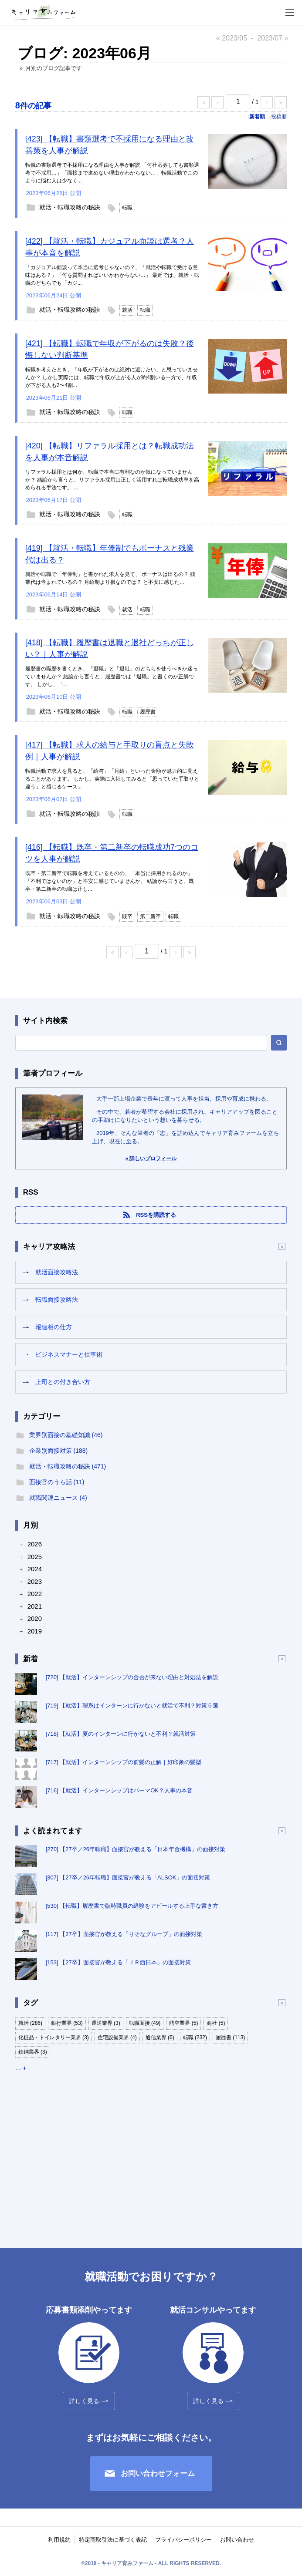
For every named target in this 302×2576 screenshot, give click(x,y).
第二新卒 (150, 916)
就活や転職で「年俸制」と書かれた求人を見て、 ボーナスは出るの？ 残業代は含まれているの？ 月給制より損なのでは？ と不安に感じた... (110, 578)
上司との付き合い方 (62, 1381)
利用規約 (59, 2539)
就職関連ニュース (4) (58, 1497)
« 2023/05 (231, 38)
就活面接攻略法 (56, 1272)
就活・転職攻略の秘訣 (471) (67, 1466)
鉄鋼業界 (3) (32, 2052)
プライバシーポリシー (183, 2539)
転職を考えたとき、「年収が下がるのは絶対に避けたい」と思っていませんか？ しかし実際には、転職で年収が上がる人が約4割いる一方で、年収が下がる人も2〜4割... (111, 377)
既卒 (127, 916)
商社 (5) (216, 2023)
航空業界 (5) (183, 2023)
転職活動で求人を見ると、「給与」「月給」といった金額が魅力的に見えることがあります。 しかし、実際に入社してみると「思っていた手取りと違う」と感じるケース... (112, 779)
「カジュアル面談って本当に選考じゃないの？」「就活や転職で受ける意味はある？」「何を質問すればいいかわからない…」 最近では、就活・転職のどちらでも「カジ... (112, 275)
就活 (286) (30, 2023)
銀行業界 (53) (67, 2023)
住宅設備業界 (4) (117, 2037)
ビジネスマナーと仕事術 (68, 1354)
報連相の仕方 (53, 1326)
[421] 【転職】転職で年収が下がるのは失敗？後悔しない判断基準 (109, 349)
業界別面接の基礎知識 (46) (66, 1434)
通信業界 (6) (160, 2037)
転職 (127, 208)
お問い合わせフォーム (158, 2473)
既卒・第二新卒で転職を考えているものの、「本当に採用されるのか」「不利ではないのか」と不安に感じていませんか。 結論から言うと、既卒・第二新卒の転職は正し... (109, 881)
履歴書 (148, 712)
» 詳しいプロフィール (150, 1158)
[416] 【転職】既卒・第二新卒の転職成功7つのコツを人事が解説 (111, 853)
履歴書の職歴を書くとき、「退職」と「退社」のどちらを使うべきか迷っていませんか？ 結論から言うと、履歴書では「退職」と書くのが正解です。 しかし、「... (111, 676)
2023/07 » (272, 38)
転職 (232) (195, 2037)
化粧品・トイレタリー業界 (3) (53, 2037)
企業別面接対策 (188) (58, 1450)
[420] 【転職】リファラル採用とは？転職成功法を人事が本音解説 (109, 451)
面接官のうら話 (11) (57, 1481)
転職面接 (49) (145, 2023)
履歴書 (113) (230, 2037)
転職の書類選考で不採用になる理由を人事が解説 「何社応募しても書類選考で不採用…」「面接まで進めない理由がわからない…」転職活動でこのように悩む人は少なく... (112, 173)
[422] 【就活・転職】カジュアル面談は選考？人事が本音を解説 (109, 247)
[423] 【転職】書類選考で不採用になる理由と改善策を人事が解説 (109, 145)
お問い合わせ (237, 2539)
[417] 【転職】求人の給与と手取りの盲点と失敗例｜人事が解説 (109, 751)
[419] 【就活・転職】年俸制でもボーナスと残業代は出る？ (109, 554)
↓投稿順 (277, 117)
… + (21, 2067)
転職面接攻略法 (56, 1299)
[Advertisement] (151, 2152)
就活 (127, 310)
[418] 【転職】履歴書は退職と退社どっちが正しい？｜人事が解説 (109, 648)
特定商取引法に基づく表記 (113, 2539)
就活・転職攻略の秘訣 (69, 207)
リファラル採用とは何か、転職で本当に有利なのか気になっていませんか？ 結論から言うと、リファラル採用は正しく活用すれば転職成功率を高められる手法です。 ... (112, 480)
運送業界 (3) (106, 2023)
